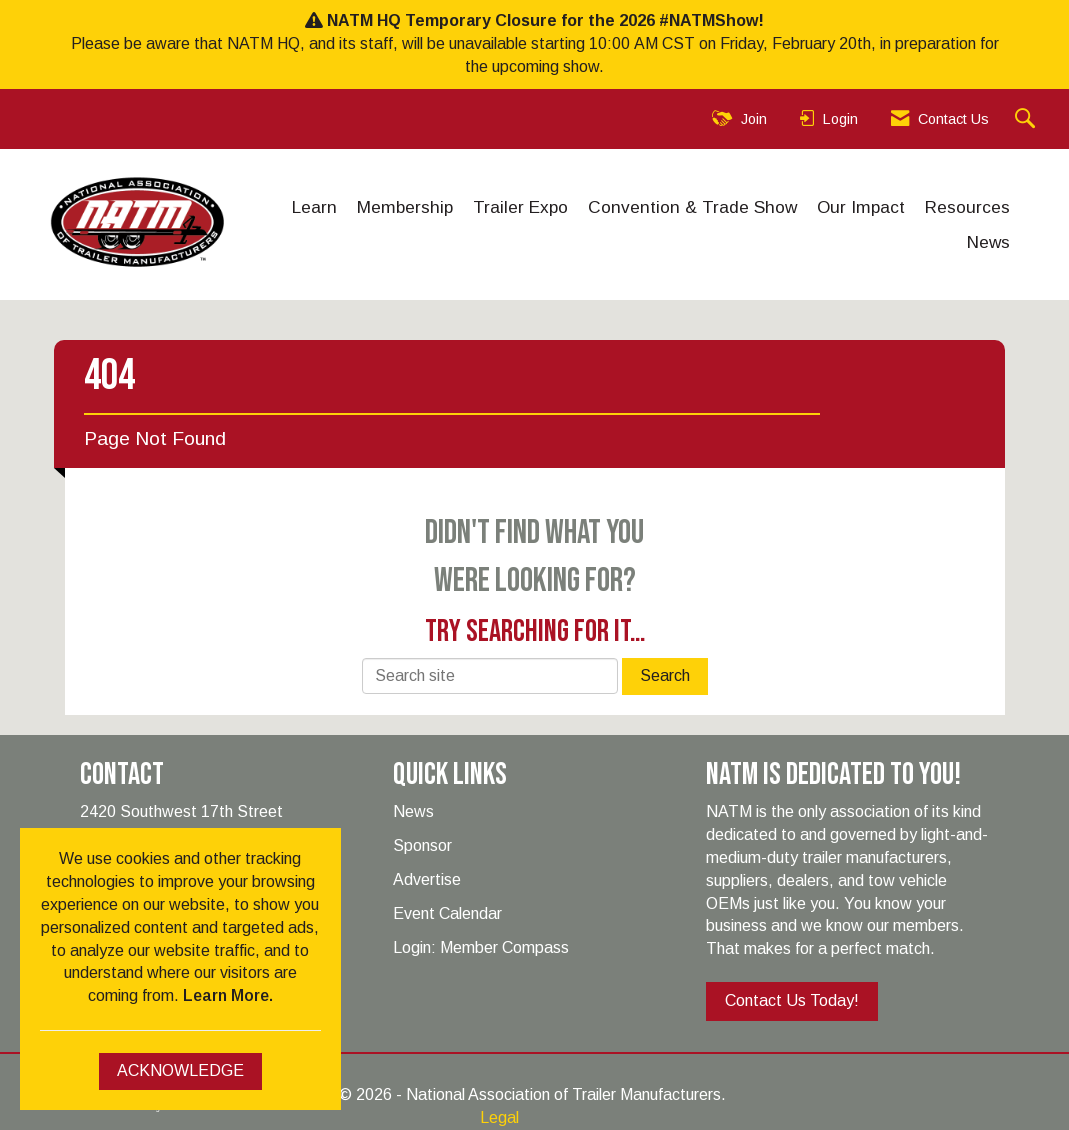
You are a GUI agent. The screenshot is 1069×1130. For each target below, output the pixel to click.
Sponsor (422, 845)
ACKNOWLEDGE (180, 1070)
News (988, 242)
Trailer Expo (520, 207)
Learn (314, 207)
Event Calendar (447, 913)
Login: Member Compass (481, 947)
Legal (499, 1117)
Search (665, 675)
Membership (405, 207)
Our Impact (861, 207)
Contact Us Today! (792, 1000)
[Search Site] (1027, 119)
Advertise (427, 879)
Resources (967, 207)
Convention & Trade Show (692, 207)
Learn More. (228, 995)
